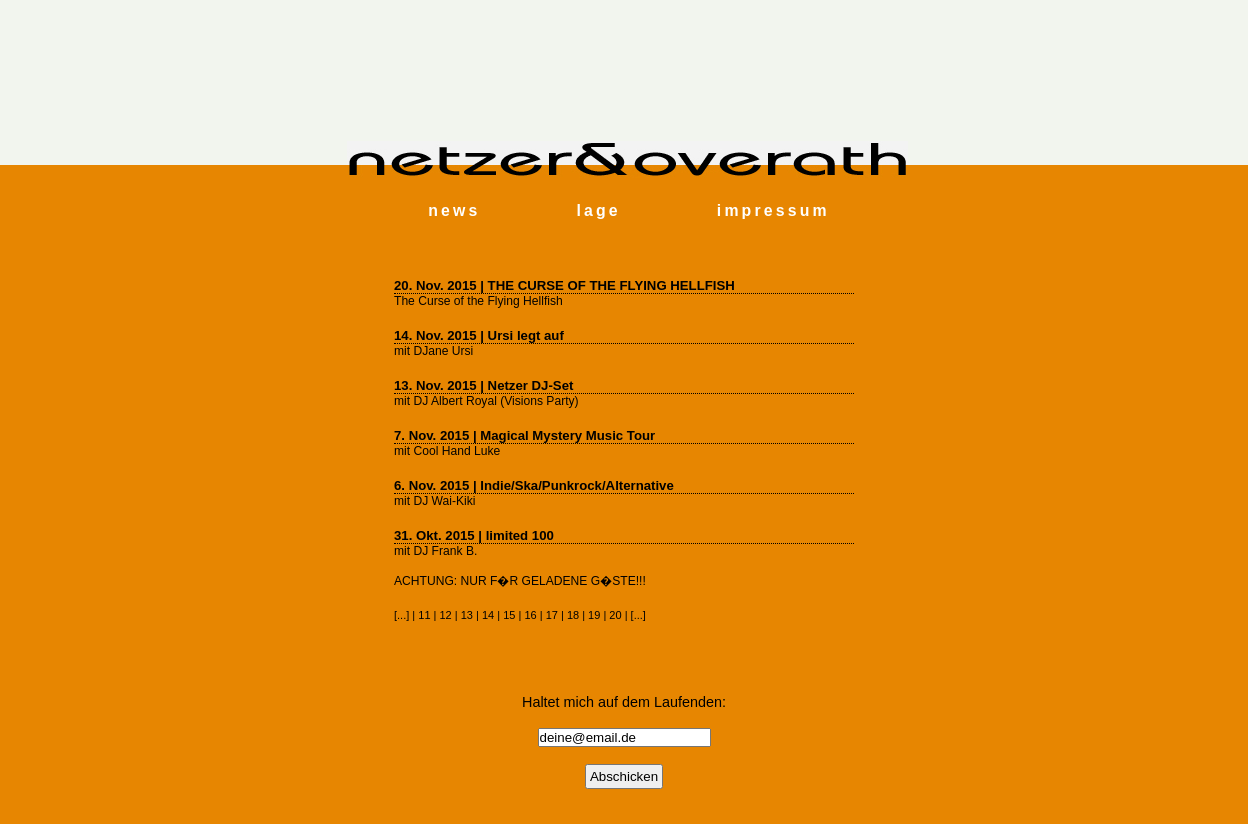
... (401, 615)
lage (598, 210)
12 (446, 615)
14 (488, 615)
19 (594, 615)
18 (573, 615)
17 (552, 615)
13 (467, 615)
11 (424, 615)
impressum (773, 210)
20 (615, 615)
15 (509, 615)
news (454, 210)
